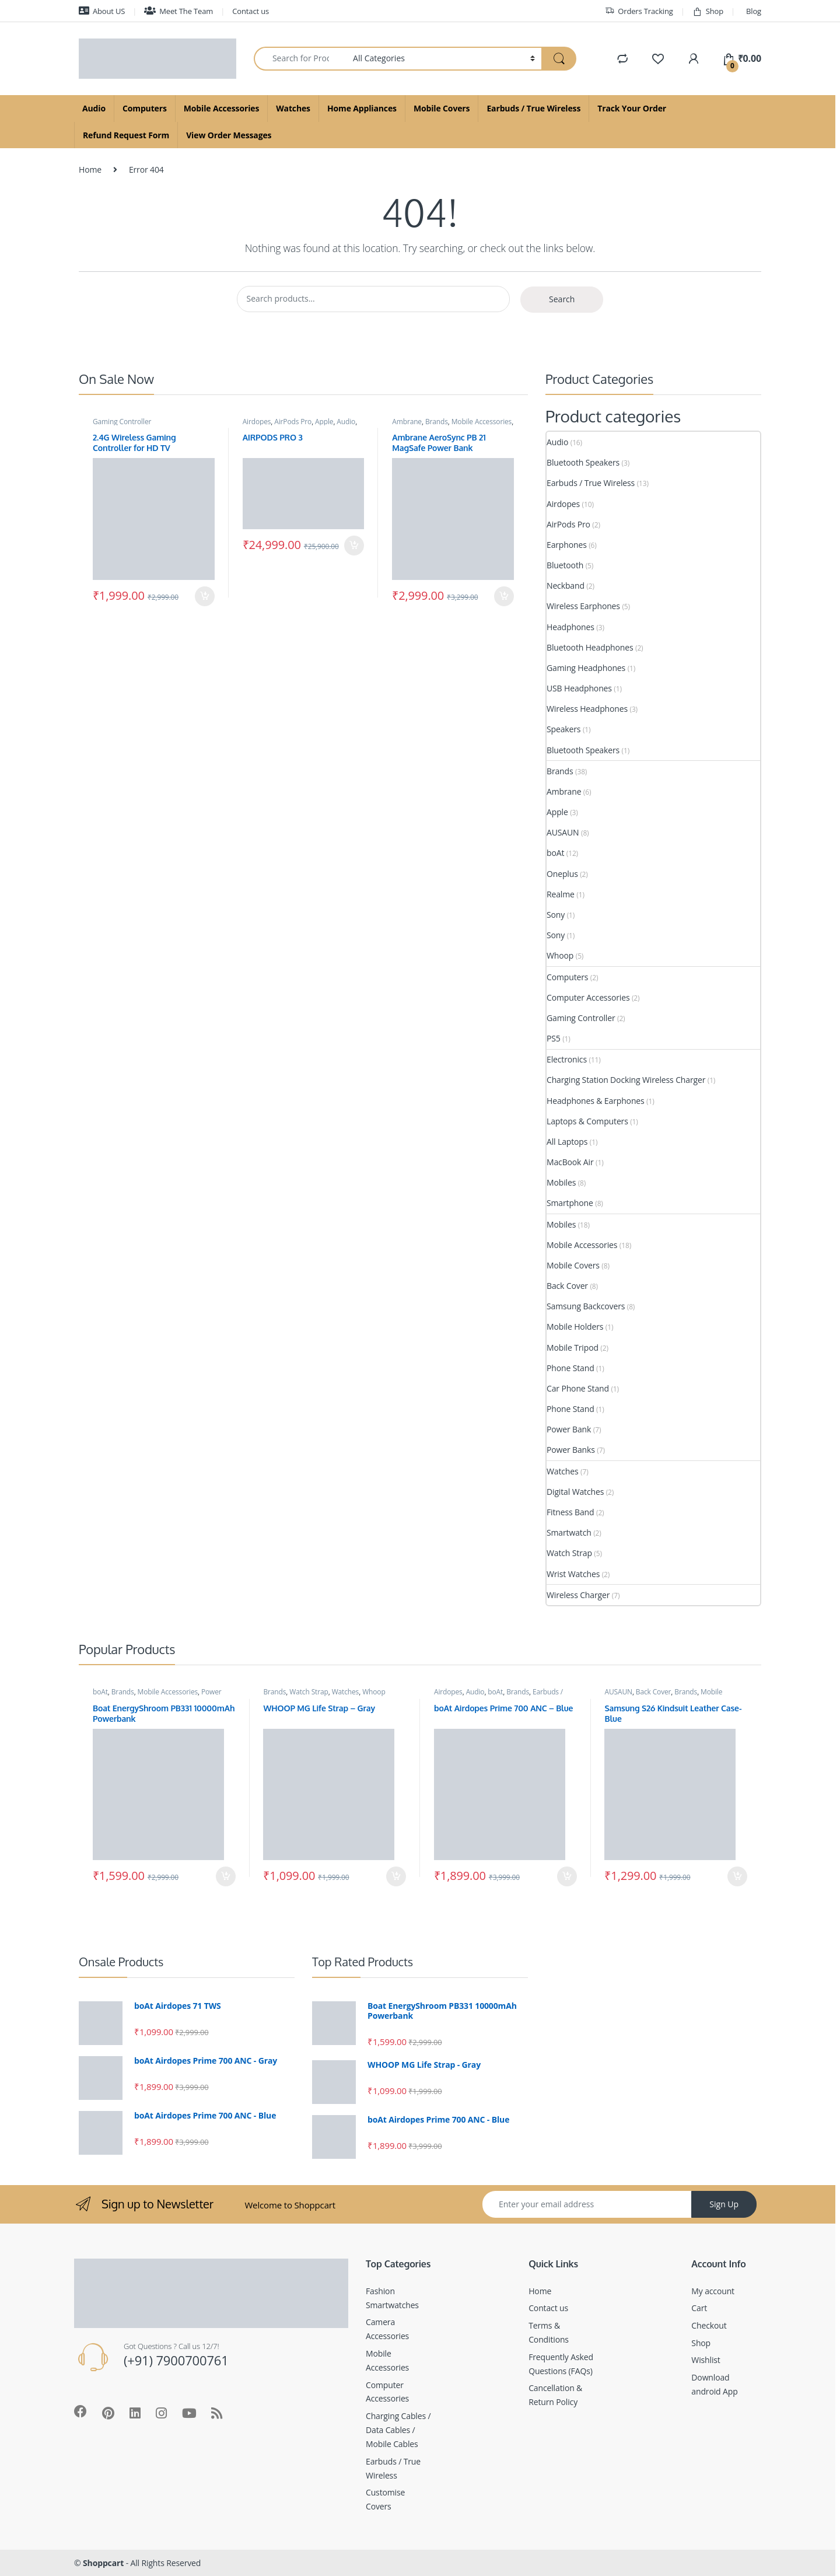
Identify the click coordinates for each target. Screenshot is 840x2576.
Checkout (708, 2325)
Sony (556, 914)
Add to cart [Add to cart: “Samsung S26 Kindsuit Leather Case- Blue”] (737, 1876)
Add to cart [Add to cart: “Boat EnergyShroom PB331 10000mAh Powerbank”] (226, 1876)
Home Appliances (362, 108)
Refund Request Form (126, 135)
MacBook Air (570, 1162)
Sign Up (723, 2204)
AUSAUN (563, 832)
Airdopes (257, 422)
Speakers (563, 729)
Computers (145, 108)
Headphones (570, 626)
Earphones (567, 544)
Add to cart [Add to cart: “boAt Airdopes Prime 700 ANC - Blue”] (567, 1876)
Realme (561, 894)
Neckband (565, 585)
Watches (293, 108)
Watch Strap (569, 1552)
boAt (555, 852)
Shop (707, 11)
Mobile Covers (442, 108)
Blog (753, 11)
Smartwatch (569, 1532)
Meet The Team (178, 11)
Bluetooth (565, 565)
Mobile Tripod (572, 1347)
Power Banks (571, 1449)
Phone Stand (570, 1367)
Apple (324, 422)
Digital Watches (575, 1491)
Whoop (560, 955)
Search (562, 299)
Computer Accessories (588, 997)
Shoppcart (103, 2562)
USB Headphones (579, 688)
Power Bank (569, 1429)
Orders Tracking (639, 11)
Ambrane (407, 422)
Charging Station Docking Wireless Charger (626, 1079)
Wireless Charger (578, 1594)
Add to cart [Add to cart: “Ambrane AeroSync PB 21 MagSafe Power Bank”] (504, 596)
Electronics (567, 1059)
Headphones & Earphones (596, 1100)
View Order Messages (228, 135)
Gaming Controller (122, 422)
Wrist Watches (573, 1573)
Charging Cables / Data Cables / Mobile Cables (398, 2429)
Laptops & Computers (587, 1121)
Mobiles (561, 1182)
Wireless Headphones (587, 708)
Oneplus (562, 873)
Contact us (250, 11)
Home (90, 169)
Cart (699, 2307)
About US (102, 11)
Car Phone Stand (578, 1388)
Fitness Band (570, 1512)
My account (712, 2291)
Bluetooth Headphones (590, 647)
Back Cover (567, 1285)
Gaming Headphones (586, 667)
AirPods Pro (293, 422)
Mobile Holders (575, 1326)
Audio (94, 108)
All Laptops (567, 1141)
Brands (436, 422)
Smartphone (570, 1202)
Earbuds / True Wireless (533, 108)
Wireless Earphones (583, 605)
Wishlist (705, 2359)
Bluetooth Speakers (583, 462)
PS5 (554, 1038)
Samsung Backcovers (586, 1306)
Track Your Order (631, 108)
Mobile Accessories (221, 108)
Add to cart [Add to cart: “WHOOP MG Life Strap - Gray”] (396, 1876)
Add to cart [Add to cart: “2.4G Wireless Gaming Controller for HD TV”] (205, 596)
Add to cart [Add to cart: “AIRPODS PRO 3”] (354, 545)
